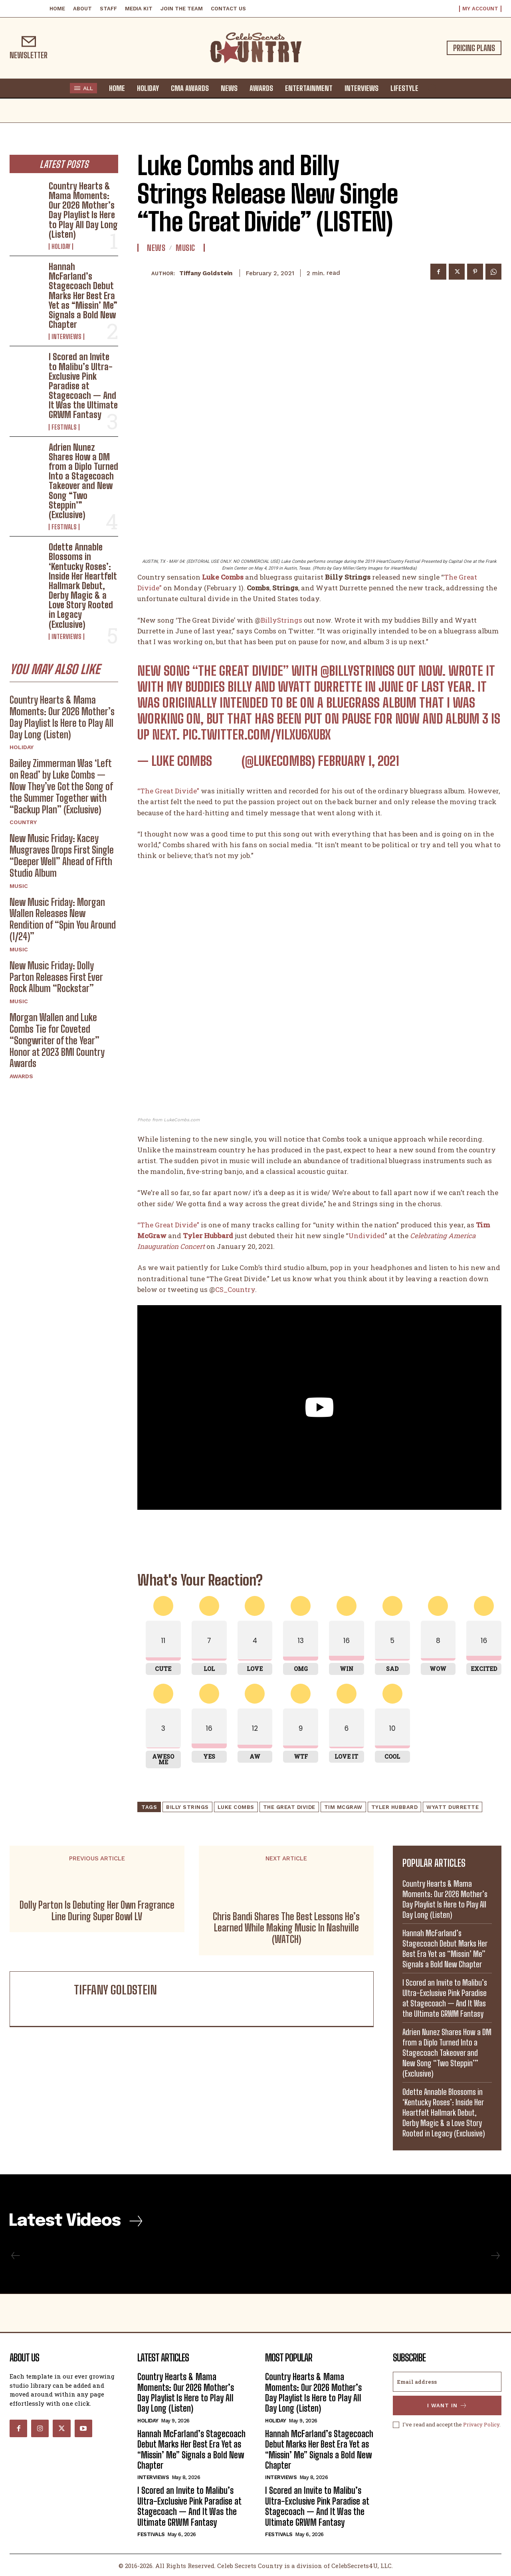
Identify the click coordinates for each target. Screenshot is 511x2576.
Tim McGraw (343, 1807)
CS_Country (235, 1289)
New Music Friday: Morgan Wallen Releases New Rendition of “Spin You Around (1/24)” (63, 919)
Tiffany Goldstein (205, 273)
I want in (447, 2405)
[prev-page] (16, 2256)
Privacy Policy (481, 2424)
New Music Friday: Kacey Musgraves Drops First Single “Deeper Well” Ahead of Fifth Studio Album (62, 855)
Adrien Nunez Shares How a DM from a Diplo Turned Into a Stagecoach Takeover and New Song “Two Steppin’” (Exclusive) (83, 481)
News (156, 248)
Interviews (66, 336)
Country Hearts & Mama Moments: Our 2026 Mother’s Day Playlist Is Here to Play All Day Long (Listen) (83, 210)
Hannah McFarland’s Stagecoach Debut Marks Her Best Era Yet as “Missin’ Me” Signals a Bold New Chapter (83, 295)
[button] (432, 87)
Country (23, 822)
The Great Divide (289, 1807)
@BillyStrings (357, 671)
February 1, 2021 (358, 761)
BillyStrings (281, 620)
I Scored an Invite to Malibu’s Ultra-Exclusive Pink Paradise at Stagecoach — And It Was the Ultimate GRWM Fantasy (83, 385)
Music (19, 886)
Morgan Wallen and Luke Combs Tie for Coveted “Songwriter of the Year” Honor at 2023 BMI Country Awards (57, 1040)
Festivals (64, 427)
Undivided (367, 1235)
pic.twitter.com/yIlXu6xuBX (256, 734)
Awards (21, 1076)
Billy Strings (187, 1807)
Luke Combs (236, 1807)
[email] (447, 2382)
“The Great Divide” (168, 790)
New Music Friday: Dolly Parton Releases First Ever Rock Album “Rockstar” (56, 977)
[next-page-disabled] (495, 2256)
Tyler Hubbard (394, 1807)
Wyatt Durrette (452, 1807)
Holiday (60, 246)
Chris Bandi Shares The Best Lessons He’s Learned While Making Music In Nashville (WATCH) (286, 1928)
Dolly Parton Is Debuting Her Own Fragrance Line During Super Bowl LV (97, 1910)
